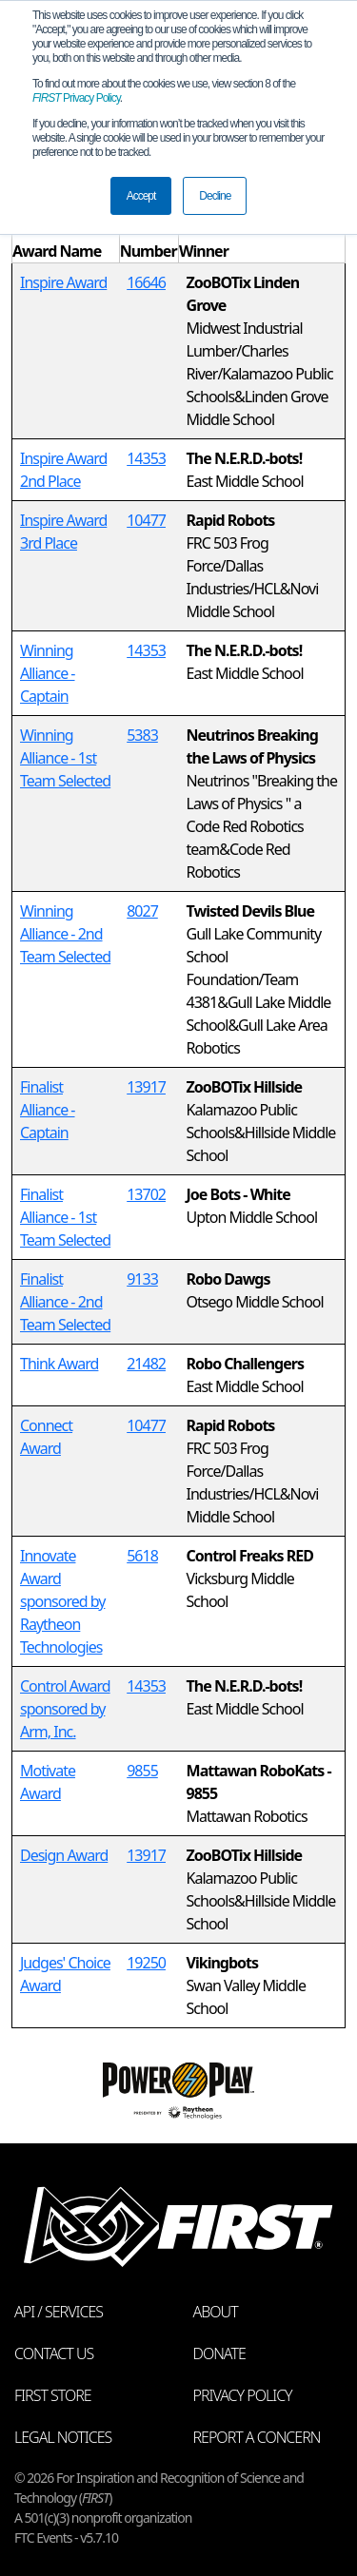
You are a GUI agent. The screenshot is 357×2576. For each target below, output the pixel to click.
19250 (146, 1962)
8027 (142, 911)
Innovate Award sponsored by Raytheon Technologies (62, 1601)
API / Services (58, 2311)
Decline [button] (214, 196)
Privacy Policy (76, 98)
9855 (142, 1770)
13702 (146, 1194)
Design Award (64, 1855)
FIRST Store (52, 2395)
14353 (146, 458)
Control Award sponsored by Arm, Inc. (65, 1708)
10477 (146, 520)
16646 (146, 282)
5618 (142, 1555)
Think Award (59, 1363)
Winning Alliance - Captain (47, 673)
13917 (146, 1086)
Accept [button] (141, 196)
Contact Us (53, 2353)
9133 (142, 1279)
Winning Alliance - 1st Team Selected (65, 758)
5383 (142, 735)
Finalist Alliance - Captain (47, 1109)
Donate (219, 2353)
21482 (146, 1363)
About (215, 2311)
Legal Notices (62, 2437)
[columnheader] (66, 240)
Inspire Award (63, 282)
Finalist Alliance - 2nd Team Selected (65, 1302)
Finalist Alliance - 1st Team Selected (65, 1217)
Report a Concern (257, 2437)
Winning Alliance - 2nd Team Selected (65, 934)
